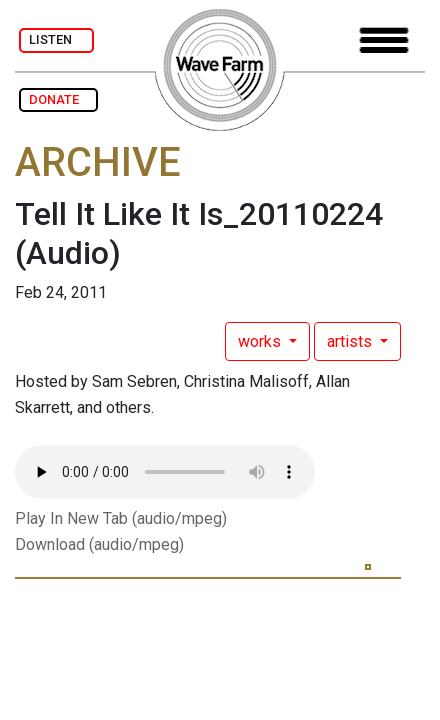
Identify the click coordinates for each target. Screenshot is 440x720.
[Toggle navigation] (384, 40)
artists (351, 341)
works (261, 341)
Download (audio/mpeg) (99, 544)
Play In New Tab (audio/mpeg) (121, 518)
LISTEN (56, 39)
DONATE (58, 99)
